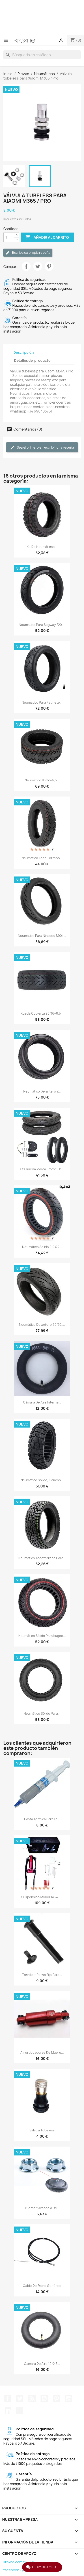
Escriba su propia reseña (27, 252)
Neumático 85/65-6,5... (42, 780)
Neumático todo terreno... (42, 858)
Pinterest (49, 266)
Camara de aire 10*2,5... (42, 2364)
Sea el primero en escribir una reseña (42, 447)
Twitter (19, 2398)
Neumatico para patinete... (42, 702)
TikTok (19, 2410)
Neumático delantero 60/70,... (42, 1324)
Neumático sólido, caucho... (42, 1480)
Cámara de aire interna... (42, 1402)
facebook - (12, 2570)
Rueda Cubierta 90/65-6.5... (42, 1013)
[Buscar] (42, 54)
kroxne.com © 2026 (19, 2562)
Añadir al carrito (47, 237)
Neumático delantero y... (42, 1091)
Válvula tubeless (42, 2130)
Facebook (7, 2398)
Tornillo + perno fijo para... (42, 1975)
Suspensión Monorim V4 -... (42, 1897)
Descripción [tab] (23, 352)
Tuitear (37, 266)
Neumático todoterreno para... (42, 1558)
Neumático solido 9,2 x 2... (42, 1247)
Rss (32, 2398)
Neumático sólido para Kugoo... (42, 1636)
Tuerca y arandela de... (42, 2208)
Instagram (68, 2398)
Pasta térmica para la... (42, 1819)
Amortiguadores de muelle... (42, 2052)
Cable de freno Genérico (42, 2286)
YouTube (44, 2398)
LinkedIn (7, 2410)
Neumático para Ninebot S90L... (42, 936)
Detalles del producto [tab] (32, 360)
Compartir (26, 266)
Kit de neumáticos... (42, 547)
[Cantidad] (8, 237)
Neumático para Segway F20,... (42, 625)
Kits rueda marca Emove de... (42, 1169)
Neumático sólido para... (42, 1713)
